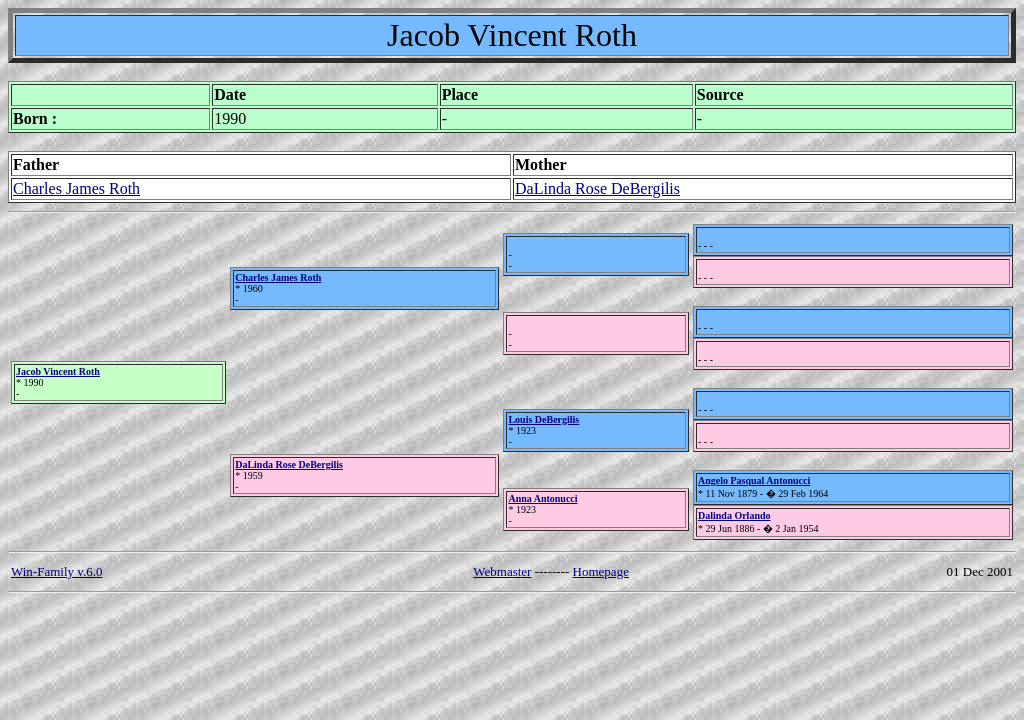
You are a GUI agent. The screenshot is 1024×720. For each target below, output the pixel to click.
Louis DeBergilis (543, 419)
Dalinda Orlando (734, 515)
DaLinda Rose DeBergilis (597, 188)
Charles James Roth (76, 188)
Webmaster (502, 571)
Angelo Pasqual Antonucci (754, 480)
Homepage (601, 571)
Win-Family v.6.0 (56, 571)
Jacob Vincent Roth (58, 371)
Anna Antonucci (542, 498)
